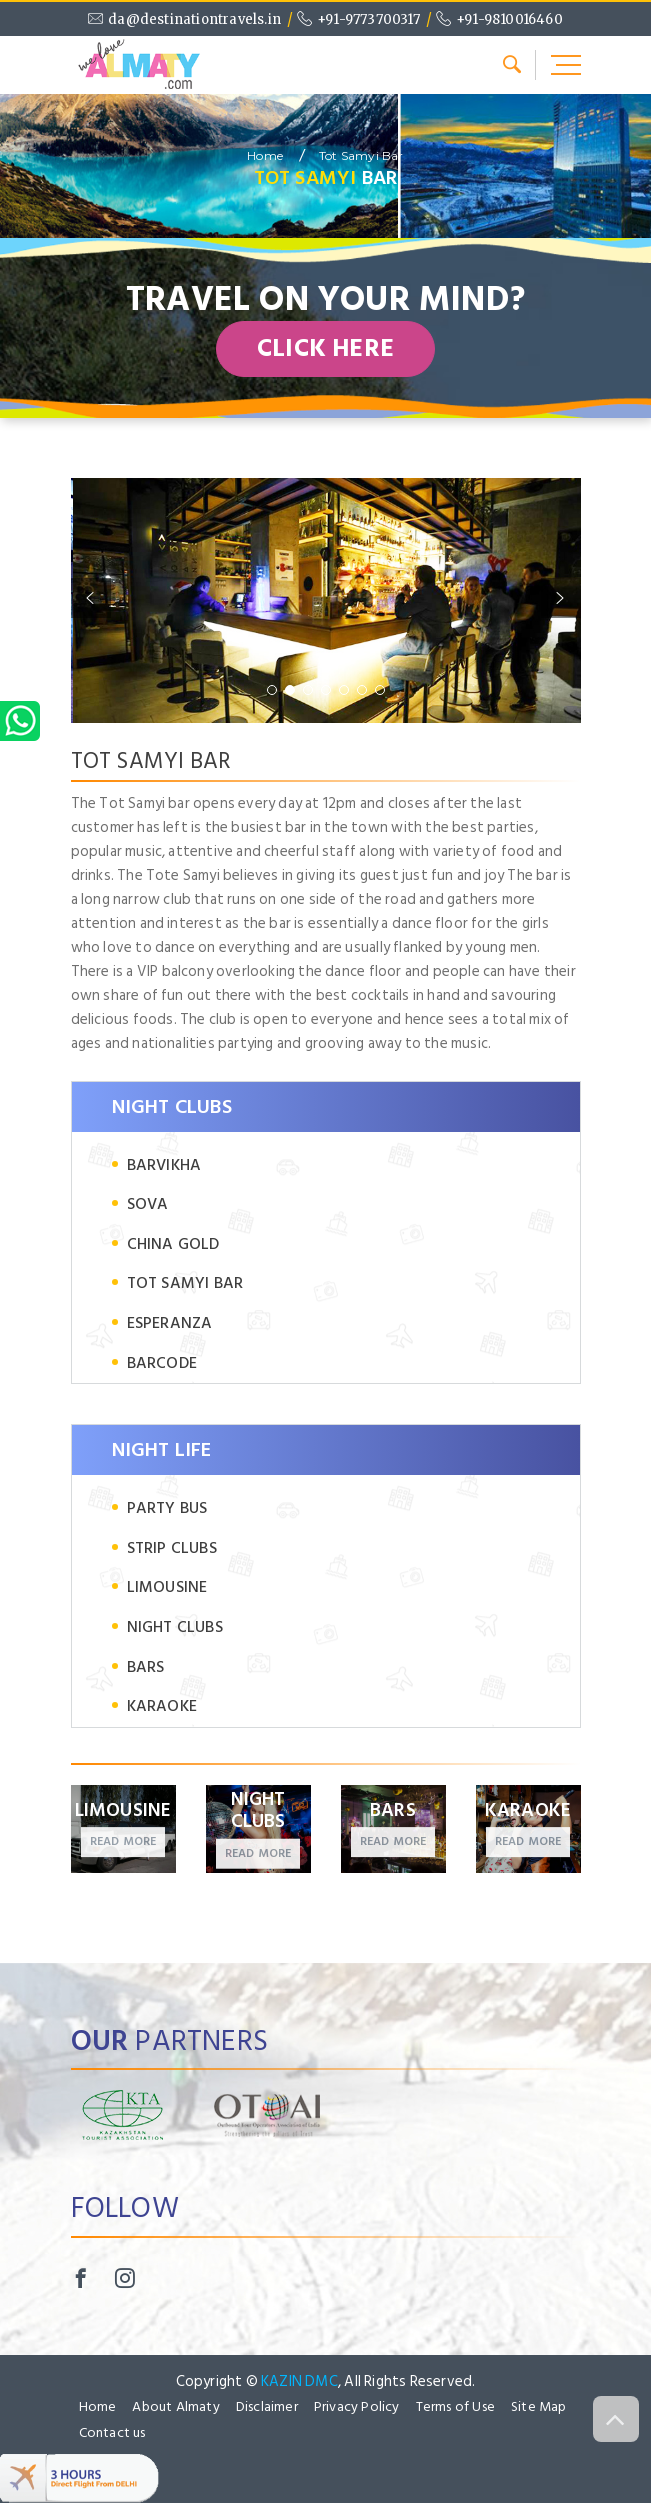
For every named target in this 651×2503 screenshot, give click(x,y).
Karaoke (162, 1706)
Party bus (167, 1508)
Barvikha (164, 1165)
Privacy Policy (357, 2407)
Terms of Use (455, 2407)
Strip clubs (172, 1548)
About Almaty (175, 2407)
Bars (146, 1667)
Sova (148, 1204)
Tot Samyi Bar (361, 155)
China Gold (173, 1244)
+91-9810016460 (509, 19)
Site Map (539, 2407)
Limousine (167, 1587)
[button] (272, 690)
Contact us (112, 2433)
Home (265, 155)
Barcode (162, 1363)
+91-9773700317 (368, 19)
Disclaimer (267, 2407)
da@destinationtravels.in (194, 19)
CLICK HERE (325, 348)
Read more (123, 1842)
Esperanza (170, 1323)
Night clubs (175, 1627)
